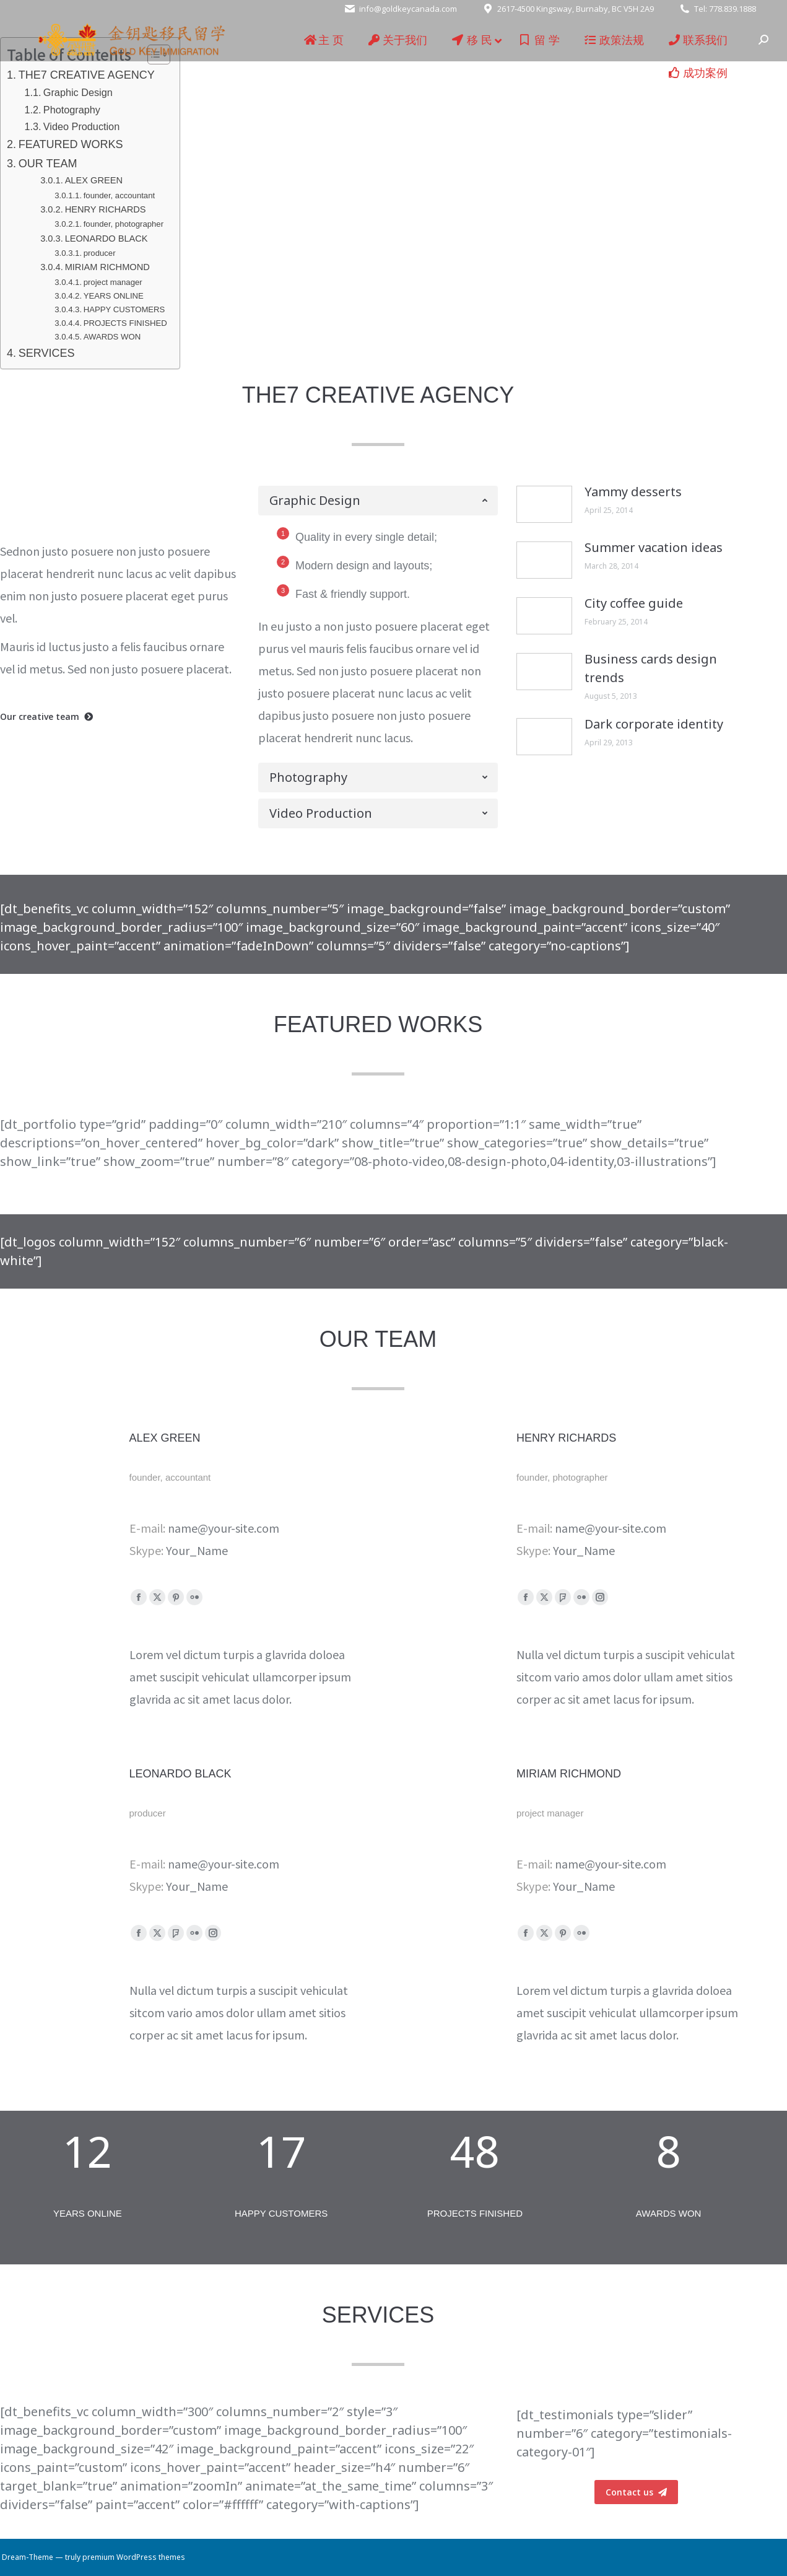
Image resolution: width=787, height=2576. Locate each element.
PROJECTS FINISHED (125, 323)
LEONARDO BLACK (106, 238)
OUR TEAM (48, 163)
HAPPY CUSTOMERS (124, 309)
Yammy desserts (633, 491)
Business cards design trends (651, 668)
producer (100, 253)
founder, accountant (119, 195)
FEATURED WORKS (71, 144)
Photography (71, 109)
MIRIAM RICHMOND (107, 267)
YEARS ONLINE (114, 295)
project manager (113, 282)
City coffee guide (634, 603)
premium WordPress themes (133, 2557)
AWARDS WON (112, 336)
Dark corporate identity (654, 724)
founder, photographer (123, 224)
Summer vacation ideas (654, 547)
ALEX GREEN (94, 180)
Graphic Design (78, 92)
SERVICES (47, 353)
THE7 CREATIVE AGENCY (87, 75)
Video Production (81, 126)
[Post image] (544, 504)
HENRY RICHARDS (105, 209)
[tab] (378, 500)
